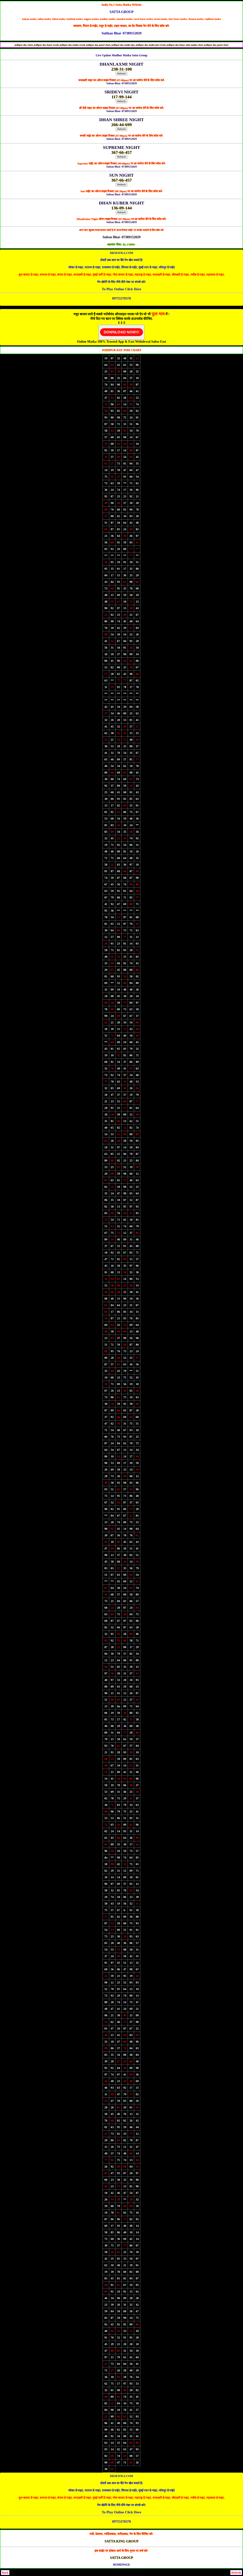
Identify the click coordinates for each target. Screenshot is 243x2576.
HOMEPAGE (121, 2564)
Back (5, 2572)
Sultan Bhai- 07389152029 (121, 83)
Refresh (121, 73)
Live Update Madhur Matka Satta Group (121, 55)
